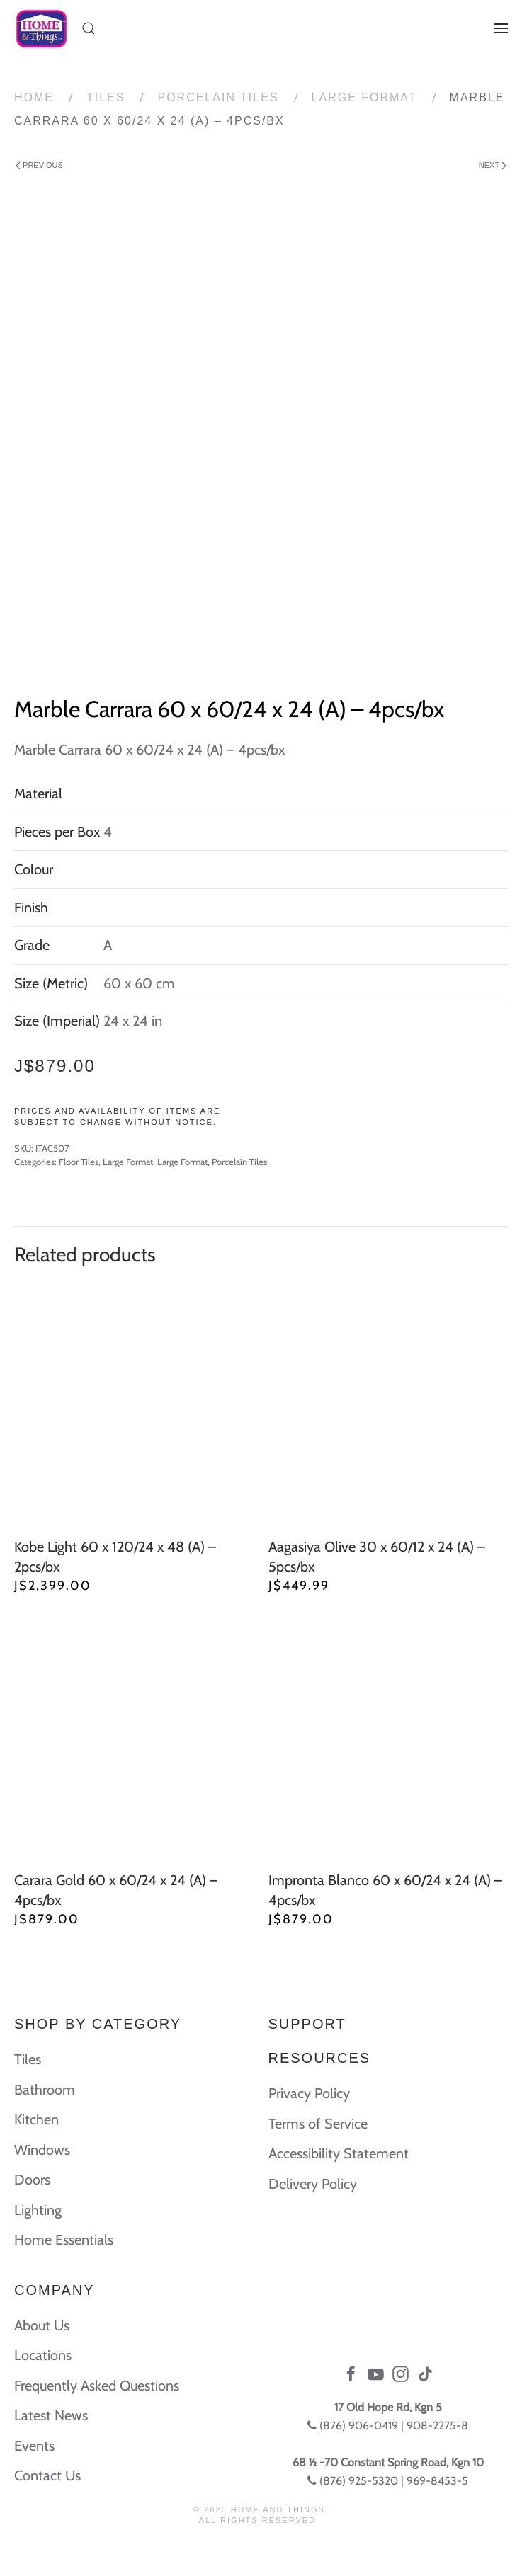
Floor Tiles (78, 1161)
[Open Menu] (501, 28)
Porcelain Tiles (217, 97)
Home (34, 97)
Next (492, 165)
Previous (39, 165)
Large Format (364, 97)
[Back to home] (40, 28)
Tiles (105, 97)
